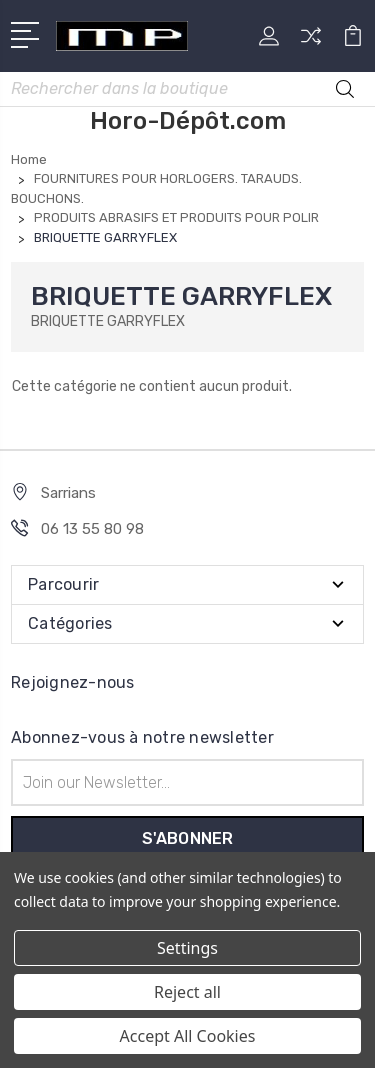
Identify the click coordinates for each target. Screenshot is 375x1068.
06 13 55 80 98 (92, 529)
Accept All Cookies (188, 1036)
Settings (187, 948)
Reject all (187, 992)
